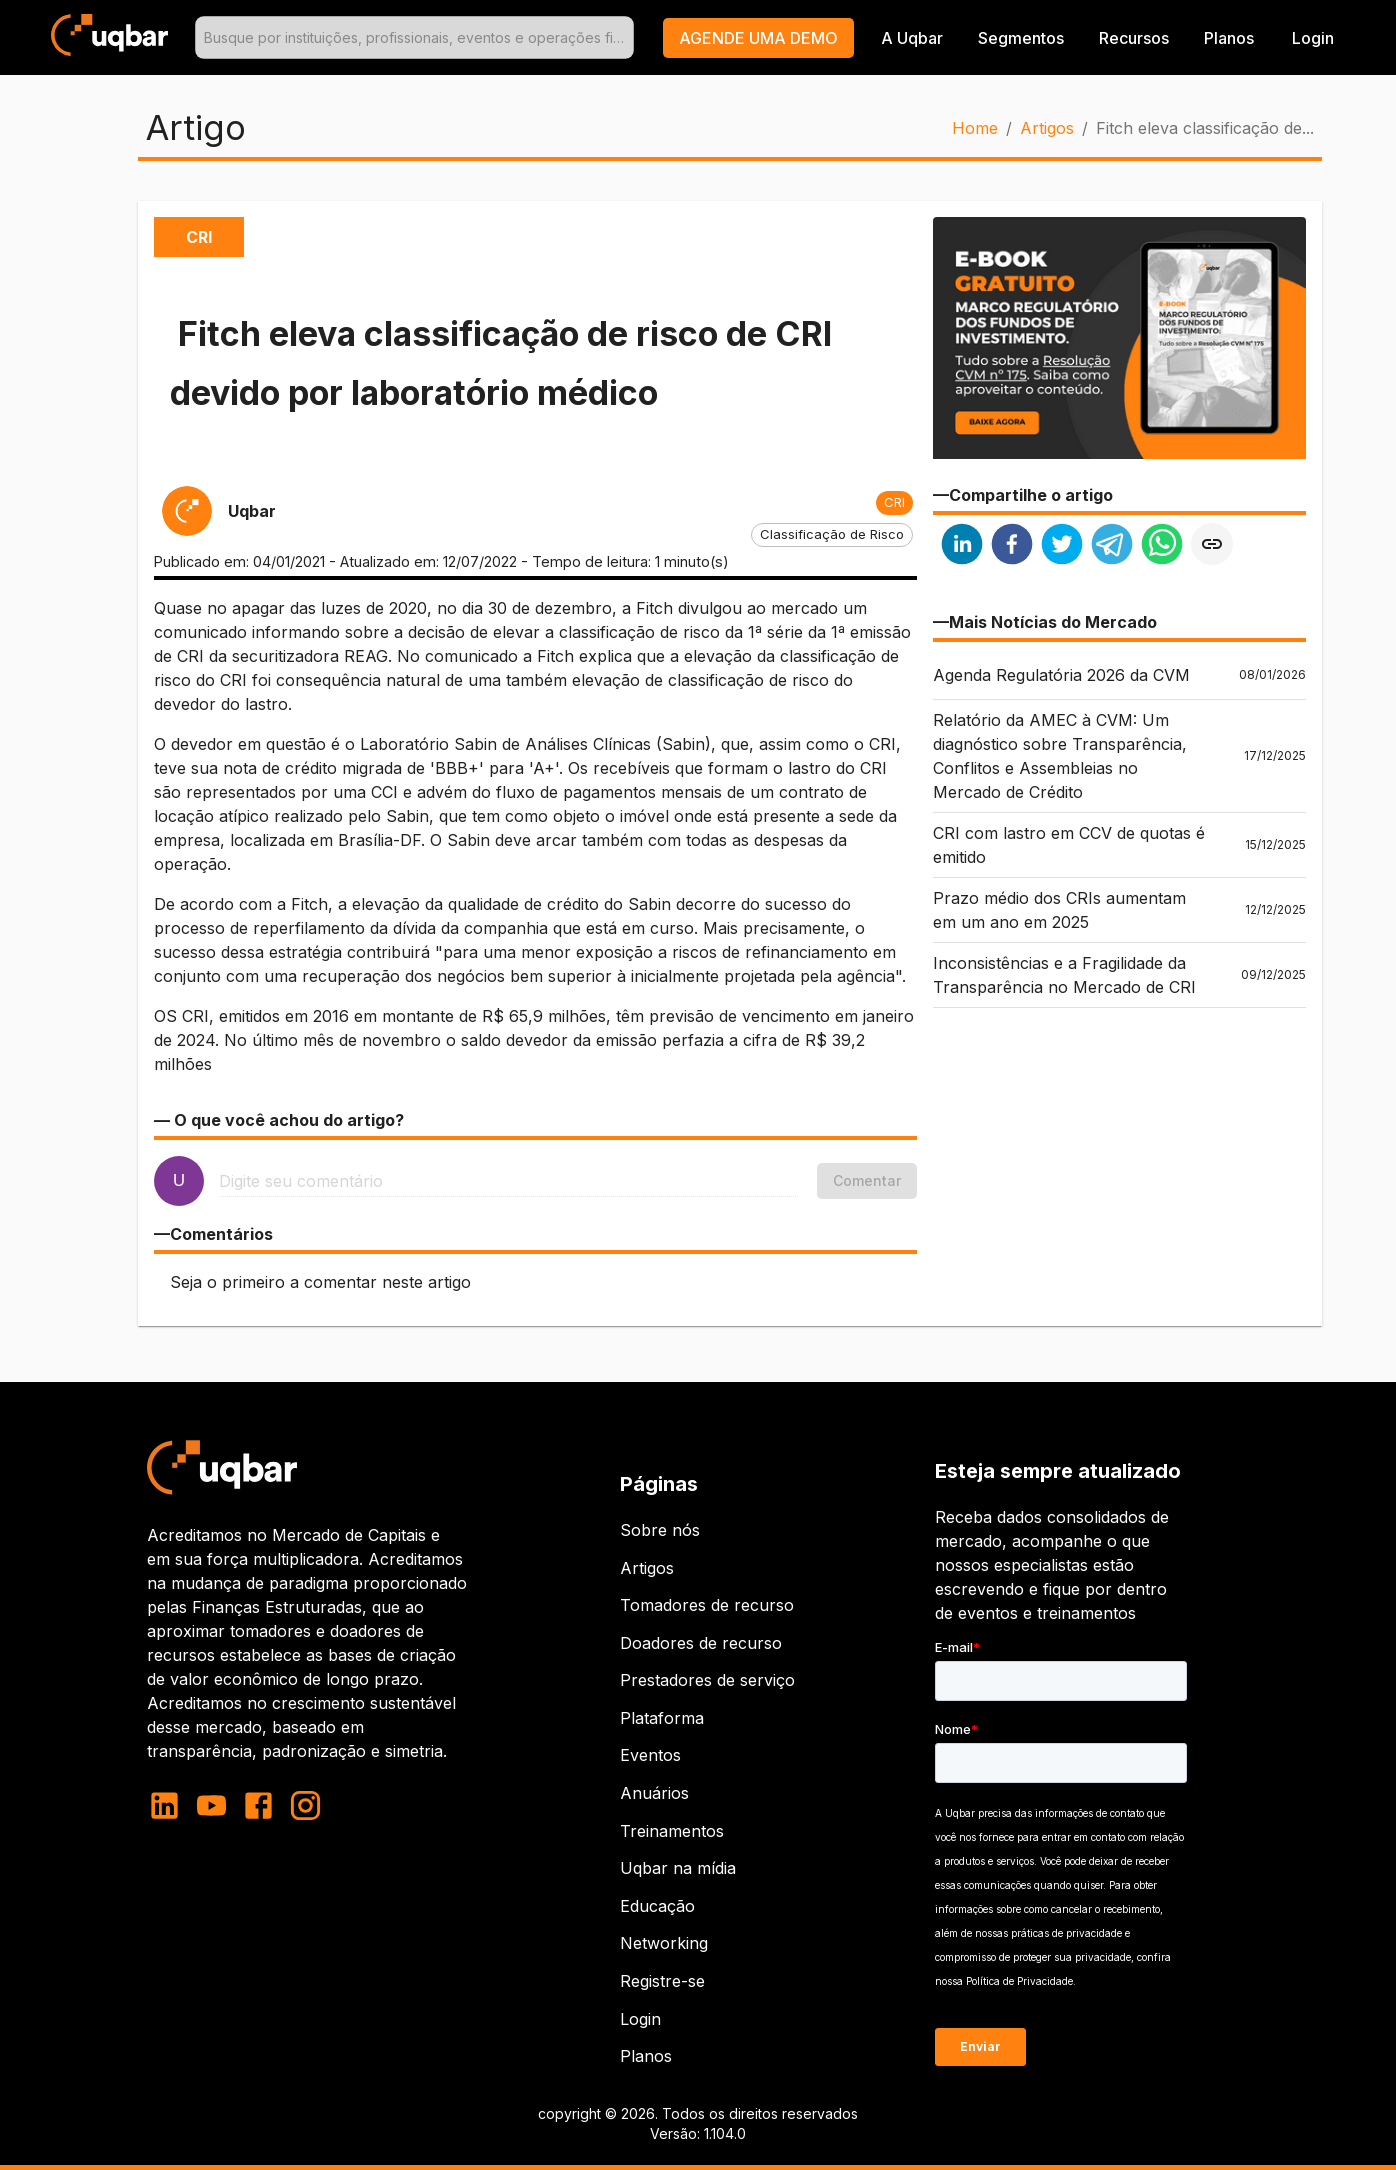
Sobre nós (660, 1530)
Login (640, 2019)
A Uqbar (912, 38)
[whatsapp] (1162, 546)
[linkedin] (962, 546)
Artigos (1047, 128)
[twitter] (1062, 546)
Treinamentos (672, 1831)
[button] (758, 38)
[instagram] (305, 1805)
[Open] (625, 38)
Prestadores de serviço (707, 1680)
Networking (664, 1943)
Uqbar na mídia (678, 1868)
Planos (1229, 38)
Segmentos (1021, 38)
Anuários (654, 1793)
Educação (657, 1906)
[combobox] (415, 37)
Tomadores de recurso (707, 1605)
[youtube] (211, 1805)
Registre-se (662, 1981)
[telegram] (1112, 546)
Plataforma (662, 1718)
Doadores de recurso (701, 1643)
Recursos (1134, 38)
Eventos (650, 1755)
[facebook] (1012, 546)
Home (975, 128)
